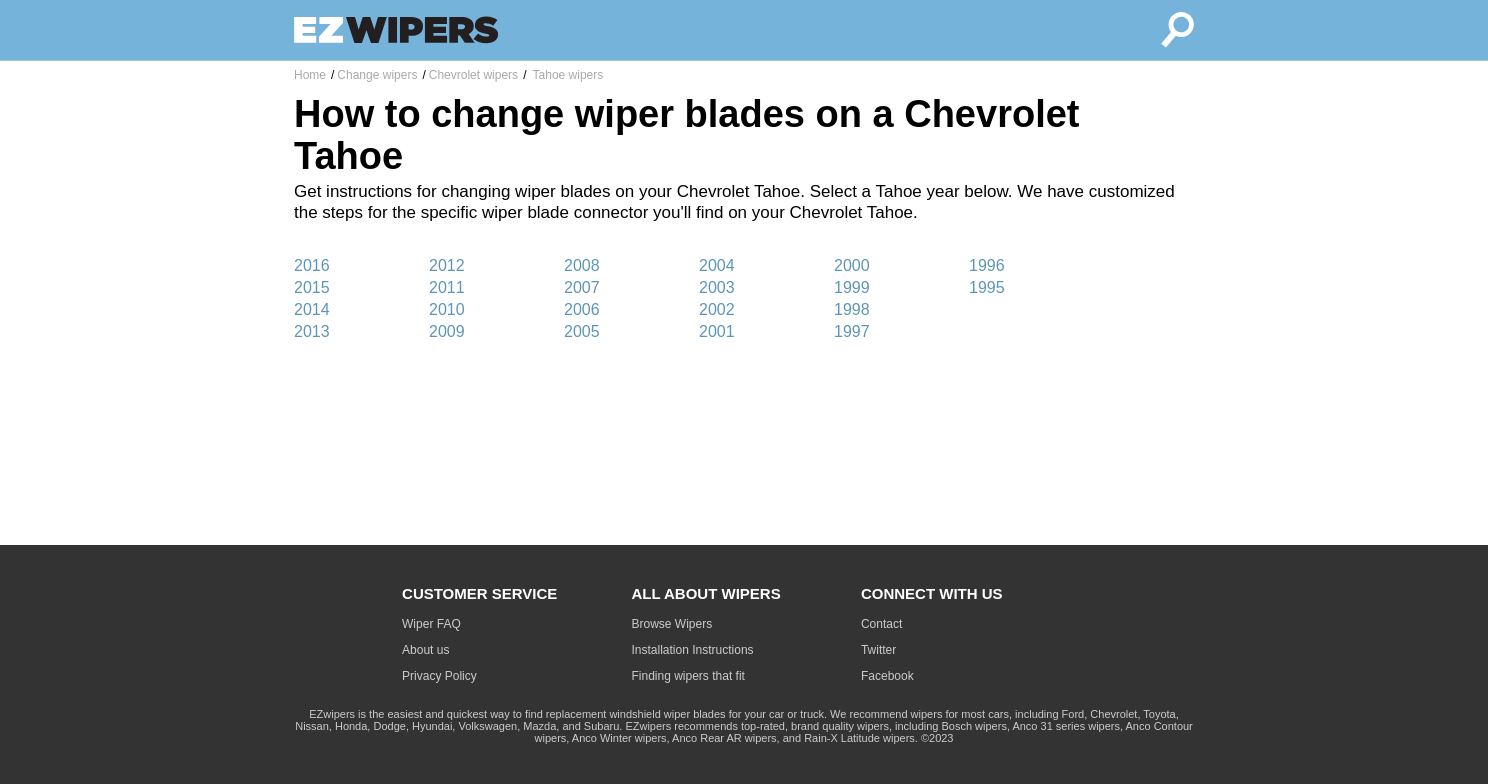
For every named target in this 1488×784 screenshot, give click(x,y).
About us (425, 650)
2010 (447, 309)
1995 (987, 287)
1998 (852, 309)
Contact (881, 624)
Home (310, 75)
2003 (717, 287)
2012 (447, 265)
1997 (852, 331)
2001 (717, 331)
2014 (312, 309)
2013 (312, 331)
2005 (582, 331)
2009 (447, 331)
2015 (312, 287)
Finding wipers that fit (688, 676)
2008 (582, 265)
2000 (852, 265)
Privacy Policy (439, 676)
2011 (447, 287)
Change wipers (377, 75)
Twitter (878, 650)
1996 (987, 265)
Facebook (887, 676)
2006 (582, 309)
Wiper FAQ (431, 624)
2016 (312, 265)
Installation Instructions (693, 650)
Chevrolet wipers (473, 75)
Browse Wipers (672, 624)
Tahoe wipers (566, 75)
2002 (717, 309)
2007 (582, 287)
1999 (852, 287)
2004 (717, 265)
